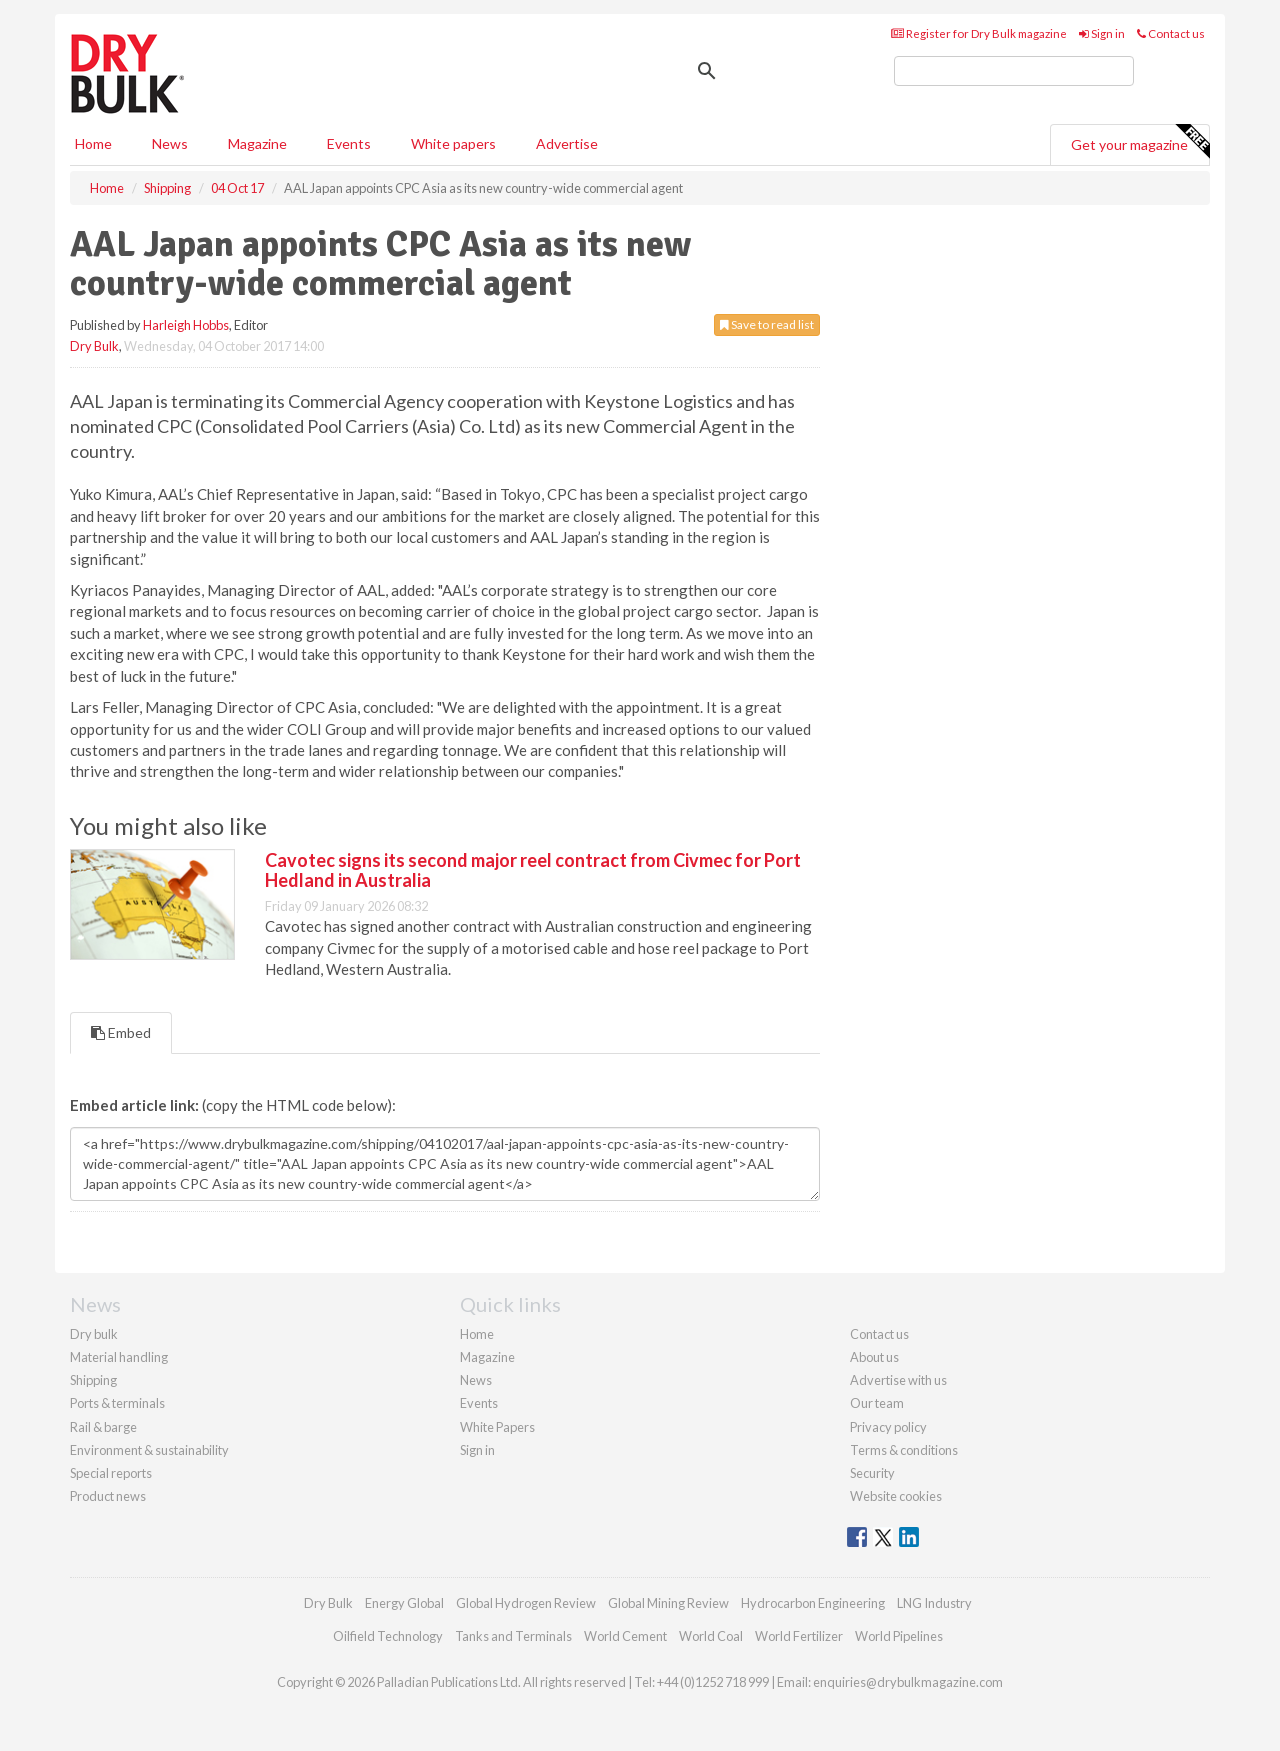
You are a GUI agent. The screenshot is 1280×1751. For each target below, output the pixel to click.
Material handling (119, 1357)
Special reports (111, 1473)
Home (93, 143)
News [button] (170, 143)
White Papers (497, 1427)
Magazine (257, 143)
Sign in (1102, 33)
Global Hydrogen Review (526, 1603)
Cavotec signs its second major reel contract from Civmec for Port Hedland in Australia (533, 870)
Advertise (567, 143)
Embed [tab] (121, 1032)
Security (872, 1473)
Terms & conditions (904, 1450)
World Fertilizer (799, 1636)
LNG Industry (934, 1603)
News (476, 1380)
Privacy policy (888, 1427)
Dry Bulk (94, 346)
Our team (877, 1403)
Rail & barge (103, 1427)
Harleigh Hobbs (186, 325)
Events (349, 143)
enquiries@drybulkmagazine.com (908, 1682)
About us (874, 1357)
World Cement (625, 1636)
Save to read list (767, 324)
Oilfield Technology (388, 1636)
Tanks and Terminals (513, 1636)
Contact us (1171, 33)
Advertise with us (898, 1380)
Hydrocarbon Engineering (813, 1603)
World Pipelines (899, 1636)
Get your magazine (1140, 142)
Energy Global (404, 1603)
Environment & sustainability (149, 1450)
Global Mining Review (668, 1603)
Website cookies (896, 1496)
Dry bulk (94, 1334)
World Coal (711, 1636)
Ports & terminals (117, 1403)
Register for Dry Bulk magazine (979, 33)
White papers (453, 143)
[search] (1014, 71)
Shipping (93, 1380)
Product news (108, 1496)
